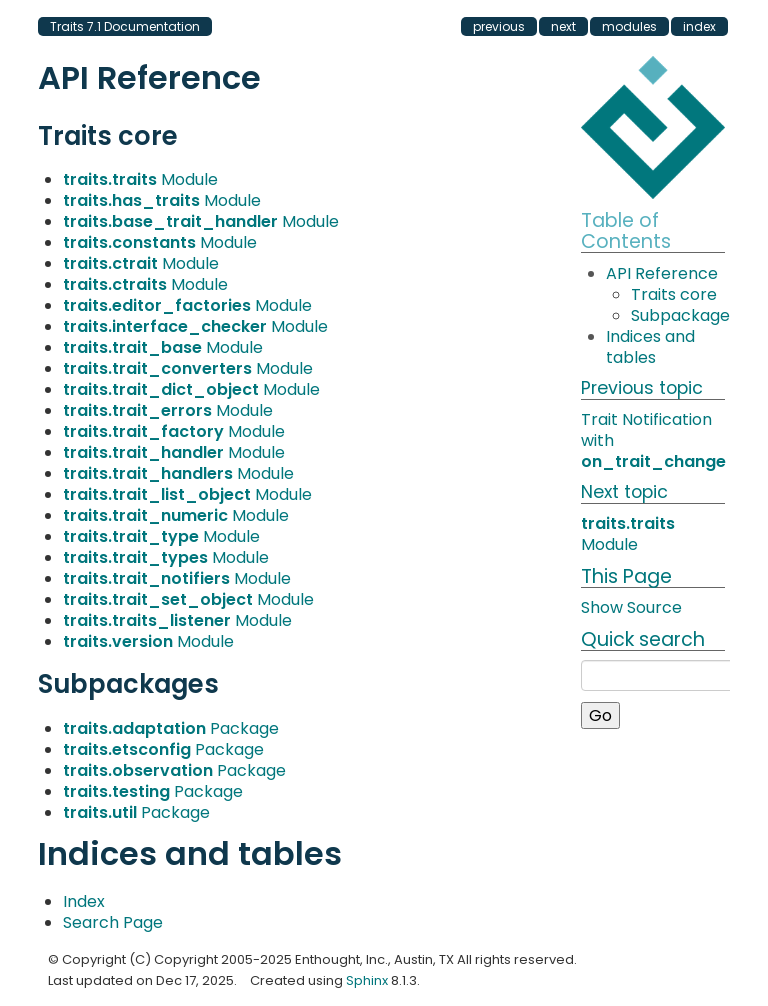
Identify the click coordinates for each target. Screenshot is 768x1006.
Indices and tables (650, 347)
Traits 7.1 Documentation (125, 26)
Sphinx (367, 980)
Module (140, 179)
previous (499, 26)
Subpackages (684, 315)
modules (629, 26)
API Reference (662, 273)
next (563, 26)
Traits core (674, 294)
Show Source (631, 607)
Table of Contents (626, 231)
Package (171, 728)
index (699, 26)
